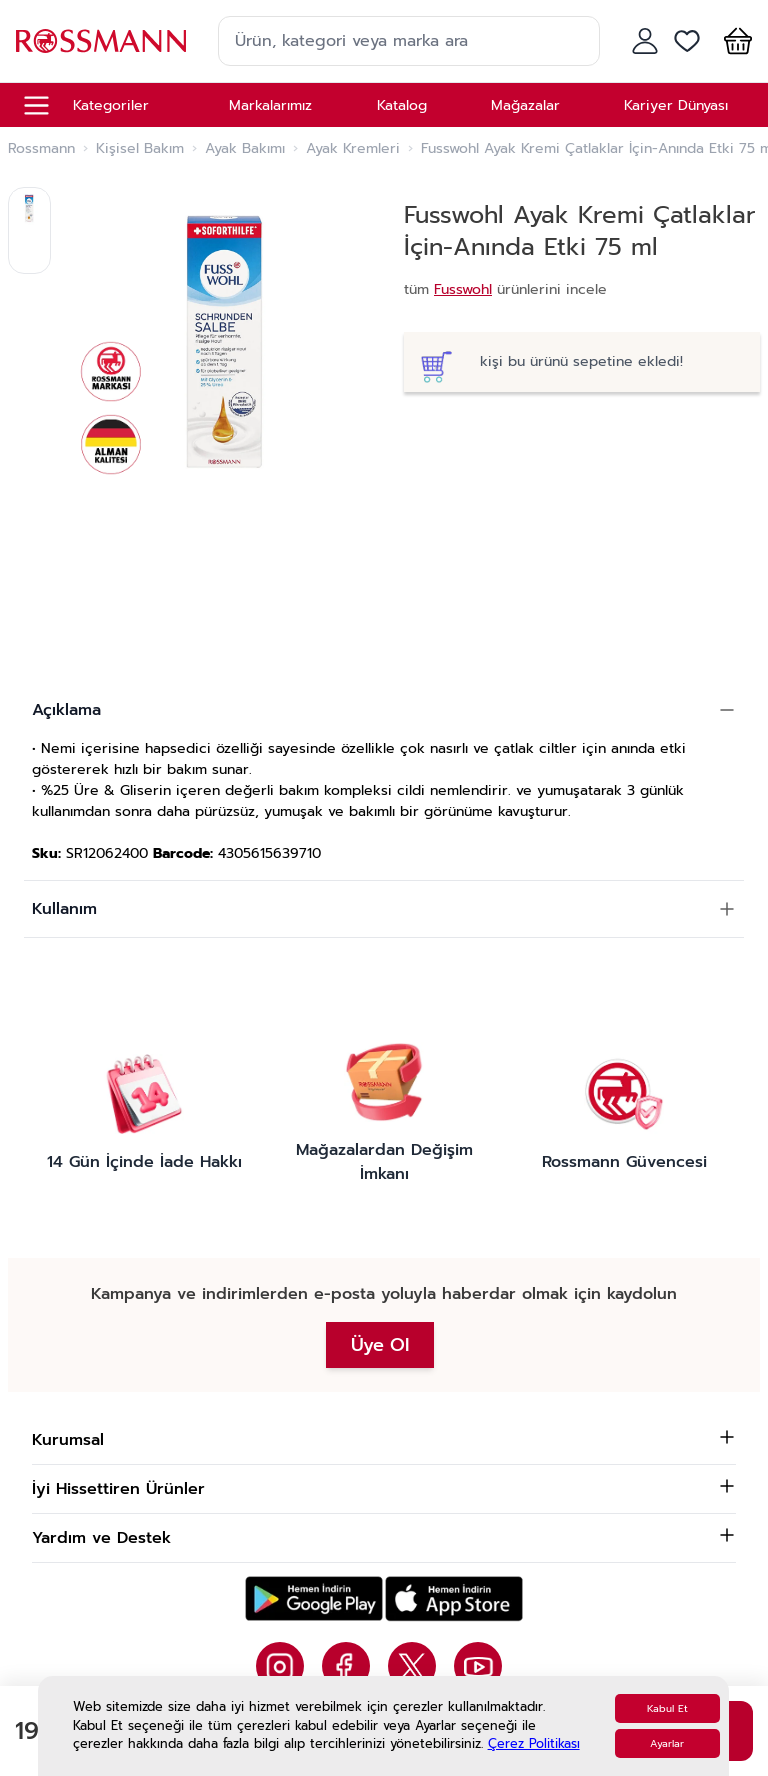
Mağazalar (525, 105)
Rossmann (41, 149)
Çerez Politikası (534, 1743)
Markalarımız (270, 105)
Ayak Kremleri (353, 149)
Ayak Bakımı (245, 149)
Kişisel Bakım (140, 149)
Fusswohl (463, 289)
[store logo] (101, 40)
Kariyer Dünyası (676, 105)
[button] (734, 41)
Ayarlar (667, 1743)
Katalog (402, 105)
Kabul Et (667, 1708)
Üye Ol (380, 1345)
